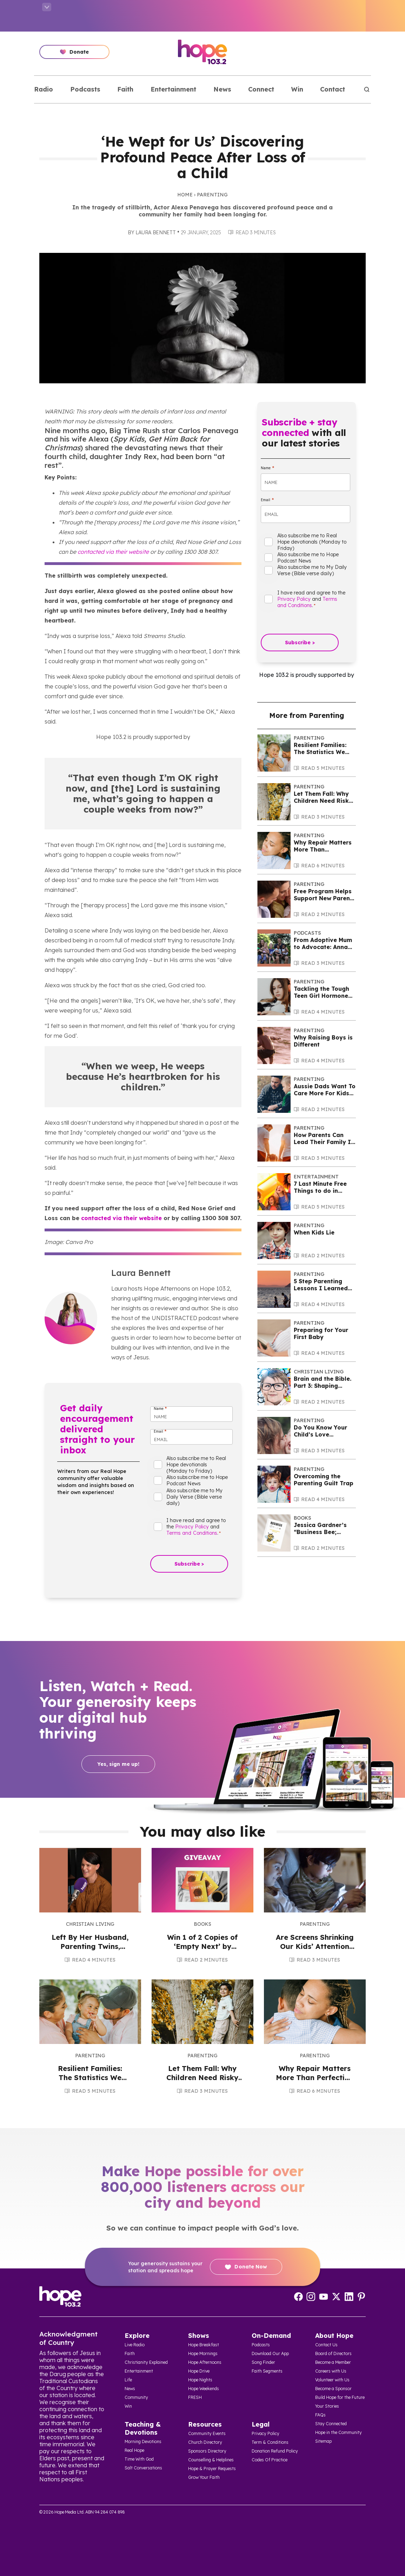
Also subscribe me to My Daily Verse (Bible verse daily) (194, 1496)
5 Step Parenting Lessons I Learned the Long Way (321, 1288)
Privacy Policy (192, 1527)
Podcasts (85, 89)
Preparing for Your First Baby (321, 1333)
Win (297, 89)
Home (185, 194)
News (222, 89)
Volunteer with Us (332, 2379)
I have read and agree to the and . (196, 1526)
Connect (261, 89)
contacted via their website (113, 551)
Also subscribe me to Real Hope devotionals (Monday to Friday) (196, 1464)
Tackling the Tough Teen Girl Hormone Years (321, 995)
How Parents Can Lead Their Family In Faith (324, 1141)
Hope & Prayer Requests (212, 2468)
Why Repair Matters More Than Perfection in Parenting (314, 2077)
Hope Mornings (203, 2353)
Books (302, 1518)
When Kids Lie (314, 1232)
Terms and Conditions (191, 1533)
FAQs (320, 2414)
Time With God (139, 2459)
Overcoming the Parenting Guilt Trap (323, 1480)
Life (128, 2379)
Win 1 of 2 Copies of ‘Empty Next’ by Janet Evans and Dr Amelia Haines (202, 1951)
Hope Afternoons (204, 2362)
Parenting (212, 194)
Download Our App (270, 2353)
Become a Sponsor (333, 2388)
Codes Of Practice (269, 2459)
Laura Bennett (155, 232)
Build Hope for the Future (340, 2397)
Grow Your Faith (204, 2477)
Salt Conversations (143, 2467)
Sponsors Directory (207, 2451)
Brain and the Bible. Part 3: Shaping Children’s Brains (322, 1385)
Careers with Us (330, 2371)
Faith (125, 89)
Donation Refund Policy (275, 2451)
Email (160, 1431)
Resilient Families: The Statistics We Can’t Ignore (320, 751)
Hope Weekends (203, 2388)
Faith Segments (267, 2371)
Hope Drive (199, 2371)
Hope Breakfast (203, 2344)
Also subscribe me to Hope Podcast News (197, 1480)
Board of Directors (333, 2353)
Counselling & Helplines (211, 2459)
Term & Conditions (270, 2442)
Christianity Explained (146, 2362)
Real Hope (134, 2450)
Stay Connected (331, 2423)
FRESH (195, 2397)
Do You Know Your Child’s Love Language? (320, 1434)
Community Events (207, 2433)
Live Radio (135, 2344)
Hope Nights (200, 2379)
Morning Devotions (143, 2441)
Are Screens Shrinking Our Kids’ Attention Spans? (315, 1946)
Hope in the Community (338, 2432)
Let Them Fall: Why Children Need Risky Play (323, 800)
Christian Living (319, 1371)
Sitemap (323, 2441)
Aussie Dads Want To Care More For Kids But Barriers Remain (325, 1093)
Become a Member (333, 2362)
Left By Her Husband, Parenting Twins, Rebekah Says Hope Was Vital (90, 1951)
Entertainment (173, 89)
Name (160, 1408)
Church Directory (205, 2442)
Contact (332, 89)
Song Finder (263, 2362)
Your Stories (327, 2406)
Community (136, 2397)
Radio (43, 89)
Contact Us (326, 2344)
